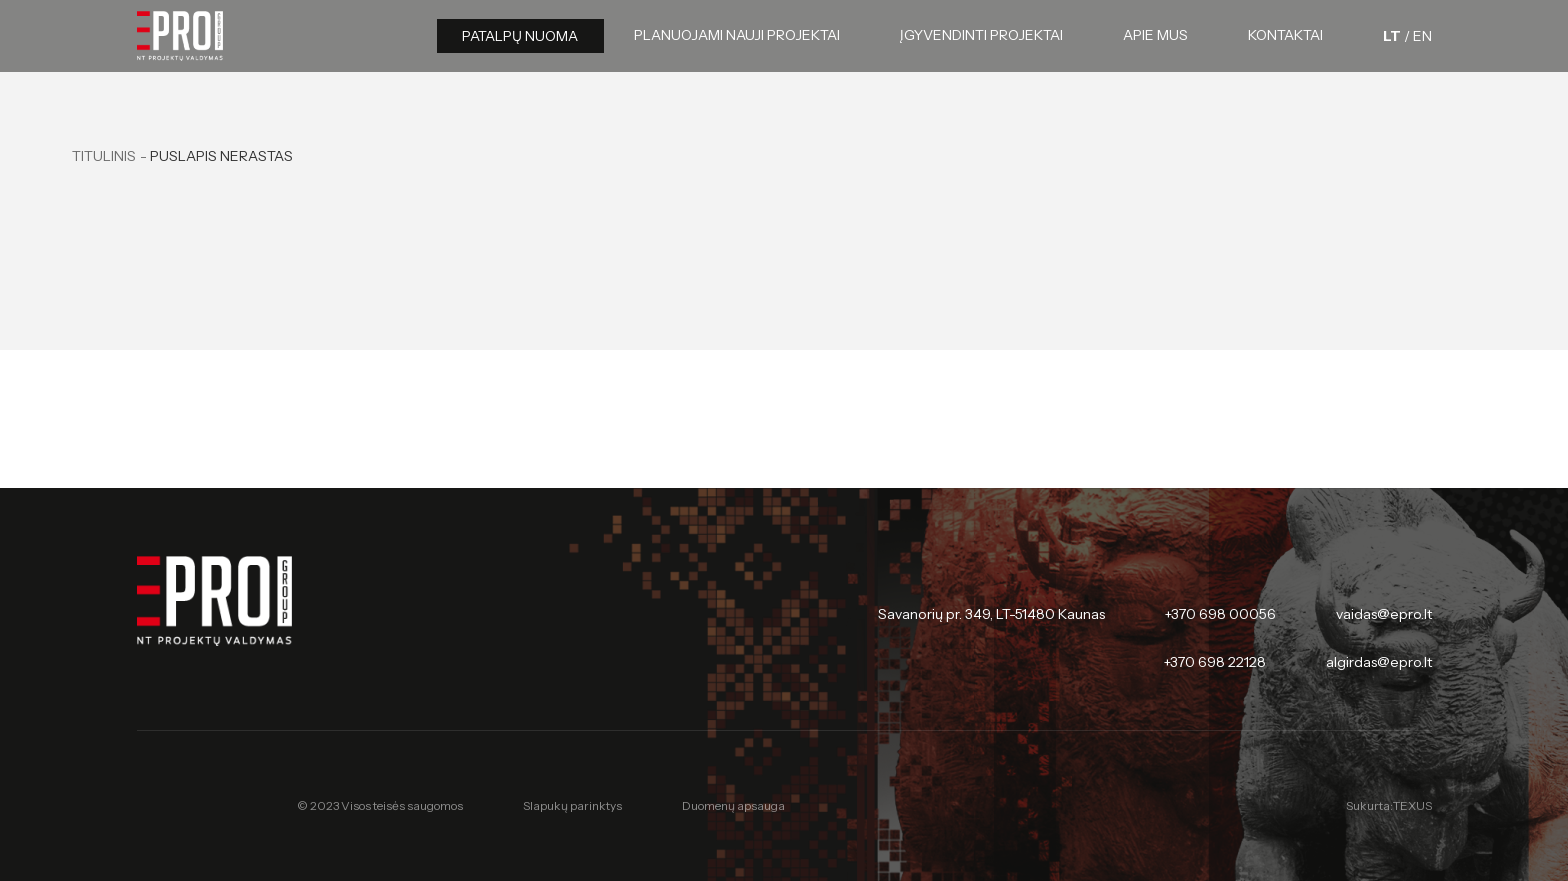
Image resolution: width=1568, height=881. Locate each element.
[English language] (1422, 36)
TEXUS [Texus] (1412, 805)
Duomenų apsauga (733, 805)
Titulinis (104, 156)
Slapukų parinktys (572, 806)
